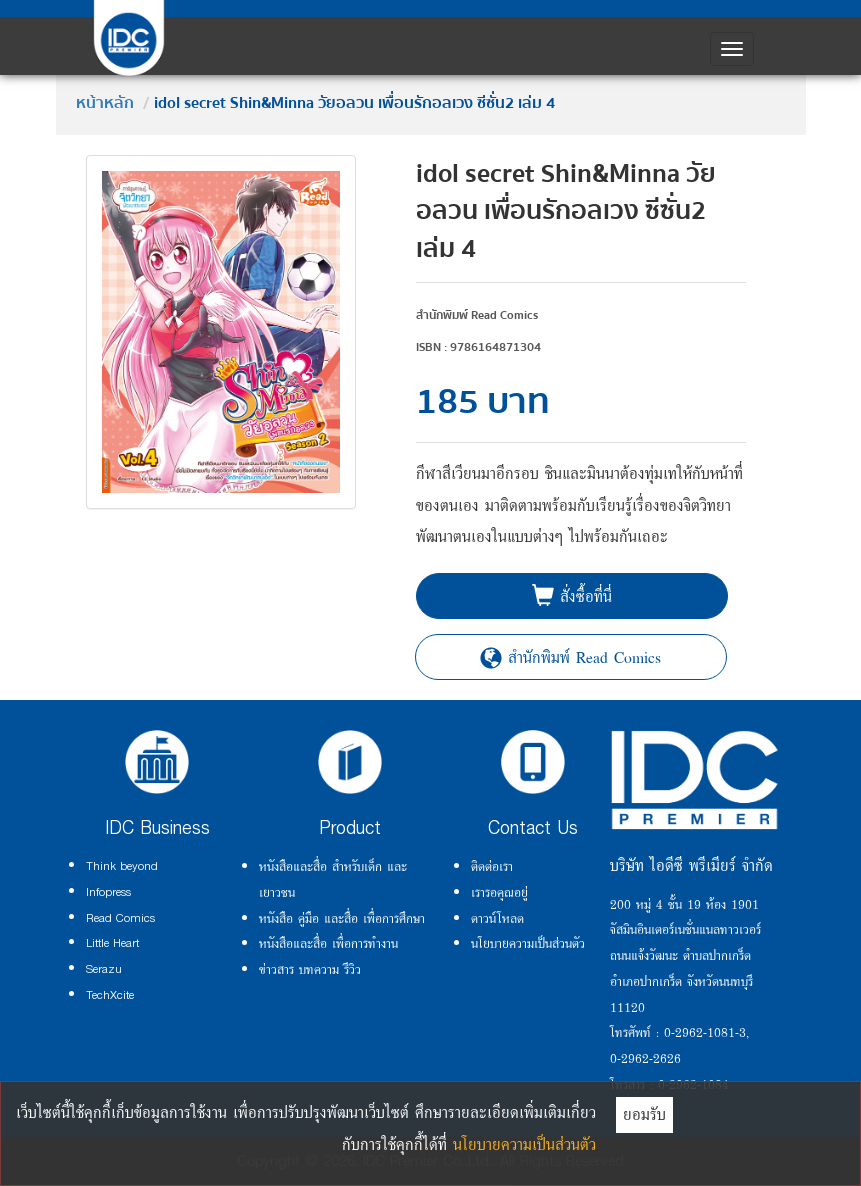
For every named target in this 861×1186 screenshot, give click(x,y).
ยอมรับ (644, 1114)
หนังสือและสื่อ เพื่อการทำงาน (328, 943)
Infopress (108, 892)
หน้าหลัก (105, 103)
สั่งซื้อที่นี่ (572, 596)
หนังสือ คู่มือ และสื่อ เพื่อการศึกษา (342, 918)
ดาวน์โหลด (497, 918)
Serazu (104, 969)
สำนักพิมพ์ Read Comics (570, 657)
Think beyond (122, 866)
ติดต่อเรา (492, 866)
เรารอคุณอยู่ (499, 892)
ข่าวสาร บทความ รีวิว (310, 969)
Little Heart (112, 943)
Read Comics (120, 918)
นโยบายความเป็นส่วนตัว (528, 943)
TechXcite (110, 995)
